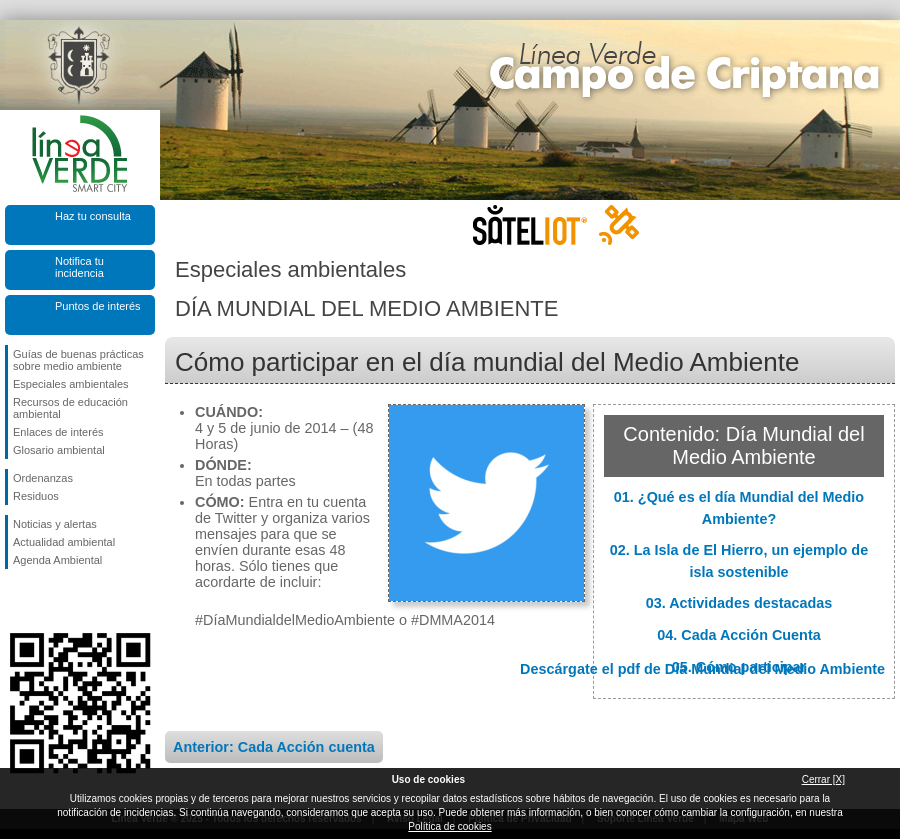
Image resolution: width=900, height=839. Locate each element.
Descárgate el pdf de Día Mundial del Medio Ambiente (702, 669)
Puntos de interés (98, 306)
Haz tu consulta (93, 216)
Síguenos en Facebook (17, 601)
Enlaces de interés (58, 432)
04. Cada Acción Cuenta (738, 635)
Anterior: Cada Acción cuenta (274, 747)
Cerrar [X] (823, 779)
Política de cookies (449, 826)
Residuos (36, 496)
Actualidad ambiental (64, 542)
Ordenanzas (43, 478)
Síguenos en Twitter (50, 601)
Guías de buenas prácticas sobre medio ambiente (78, 360)
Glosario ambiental (59, 450)
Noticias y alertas (55, 524)
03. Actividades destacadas (739, 603)
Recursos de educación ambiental (70, 408)
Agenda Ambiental (57, 560)
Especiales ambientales (71, 384)
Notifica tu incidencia (79, 267)
